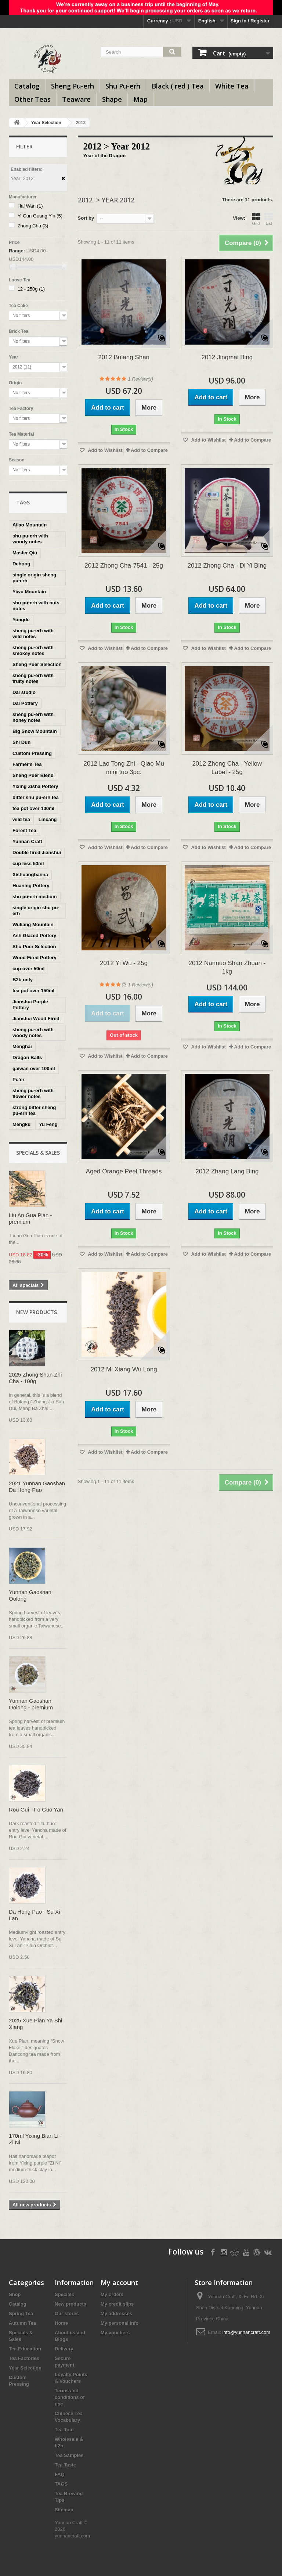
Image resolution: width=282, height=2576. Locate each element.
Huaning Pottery (30, 885)
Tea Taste (65, 2465)
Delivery (64, 2349)
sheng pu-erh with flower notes (33, 1093)
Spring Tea (21, 2313)
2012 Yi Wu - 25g (124, 963)
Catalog (27, 86)
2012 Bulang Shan (123, 357)
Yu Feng (48, 1124)
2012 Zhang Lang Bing (226, 1171)
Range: (17, 250)
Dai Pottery (25, 703)
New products (36, 1312)
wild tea (21, 819)
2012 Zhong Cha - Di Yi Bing (227, 565)
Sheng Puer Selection (37, 664)
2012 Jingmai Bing (227, 357)
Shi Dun (21, 742)
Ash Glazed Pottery (34, 935)
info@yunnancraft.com (246, 2332)
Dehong (21, 563)
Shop (15, 2294)
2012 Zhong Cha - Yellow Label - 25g (227, 768)
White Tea (232, 86)
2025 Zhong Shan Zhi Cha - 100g (35, 1377)
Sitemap (64, 2509)
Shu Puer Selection (34, 946)
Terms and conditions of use (70, 2397)
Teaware (76, 99)
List (268, 219)
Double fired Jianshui (36, 852)
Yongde (21, 619)
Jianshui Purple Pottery (30, 1004)
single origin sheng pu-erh (34, 577)
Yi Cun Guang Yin (40, 216)
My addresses (116, 2313)
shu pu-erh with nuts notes (35, 605)
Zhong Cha (33, 226)
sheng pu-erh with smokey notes (33, 650)
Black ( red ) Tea (178, 86)
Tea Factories (24, 2358)
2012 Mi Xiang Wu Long (124, 1369)
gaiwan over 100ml (33, 1068)
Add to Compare (149, 450)
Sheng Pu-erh (72, 86)
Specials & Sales (38, 1152)
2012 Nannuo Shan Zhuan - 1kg (226, 967)
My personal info (119, 2323)
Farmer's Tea (26, 764)
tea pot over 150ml (33, 990)
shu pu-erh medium (34, 896)
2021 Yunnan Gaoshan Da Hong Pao (37, 1486)
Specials (64, 2294)
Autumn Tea (22, 2323)
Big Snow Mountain (34, 731)
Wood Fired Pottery (34, 957)
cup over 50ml (28, 968)
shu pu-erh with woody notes (30, 538)
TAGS (61, 2484)
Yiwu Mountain (29, 591)
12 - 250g (31, 289)
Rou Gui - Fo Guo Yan (36, 1809)
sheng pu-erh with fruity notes (33, 678)
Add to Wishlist (105, 450)
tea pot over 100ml (33, 808)
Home (61, 2323)
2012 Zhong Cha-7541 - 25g (123, 565)
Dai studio (24, 692)
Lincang (48, 819)
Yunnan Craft (27, 841)
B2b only (22, 979)
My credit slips (117, 2304)
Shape (112, 99)
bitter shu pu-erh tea (35, 797)
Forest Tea (24, 830)
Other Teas (32, 99)
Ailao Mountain (29, 525)
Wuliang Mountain (33, 924)
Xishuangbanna (30, 874)
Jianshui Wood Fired (35, 1018)
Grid (256, 219)
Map (140, 99)
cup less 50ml (28, 863)
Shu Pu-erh (122, 86)
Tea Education (25, 2349)
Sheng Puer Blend (33, 775)
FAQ (60, 2474)
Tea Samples (69, 2455)
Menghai (22, 1046)
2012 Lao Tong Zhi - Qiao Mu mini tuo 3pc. (123, 768)
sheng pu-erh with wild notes (33, 633)
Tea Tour (64, 2429)
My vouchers (115, 2332)
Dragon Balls (27, 1057)
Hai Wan (30, 206)
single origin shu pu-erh (35, 910)
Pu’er (18, 1079)
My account (119, 2282)
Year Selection (46, 122)
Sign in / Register (250, 21)
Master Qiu (24, 552)
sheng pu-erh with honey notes (33, 717)
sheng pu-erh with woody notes (33, 1032)
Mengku (21, 1124)
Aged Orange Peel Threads (124, 1171)
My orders (112, 2294)
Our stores (67, 2313)
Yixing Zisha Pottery (35, 786)
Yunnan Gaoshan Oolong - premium (31, 1704)
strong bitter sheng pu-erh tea (34, 1110)
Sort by (86, 218)
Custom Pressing (32, 753)
